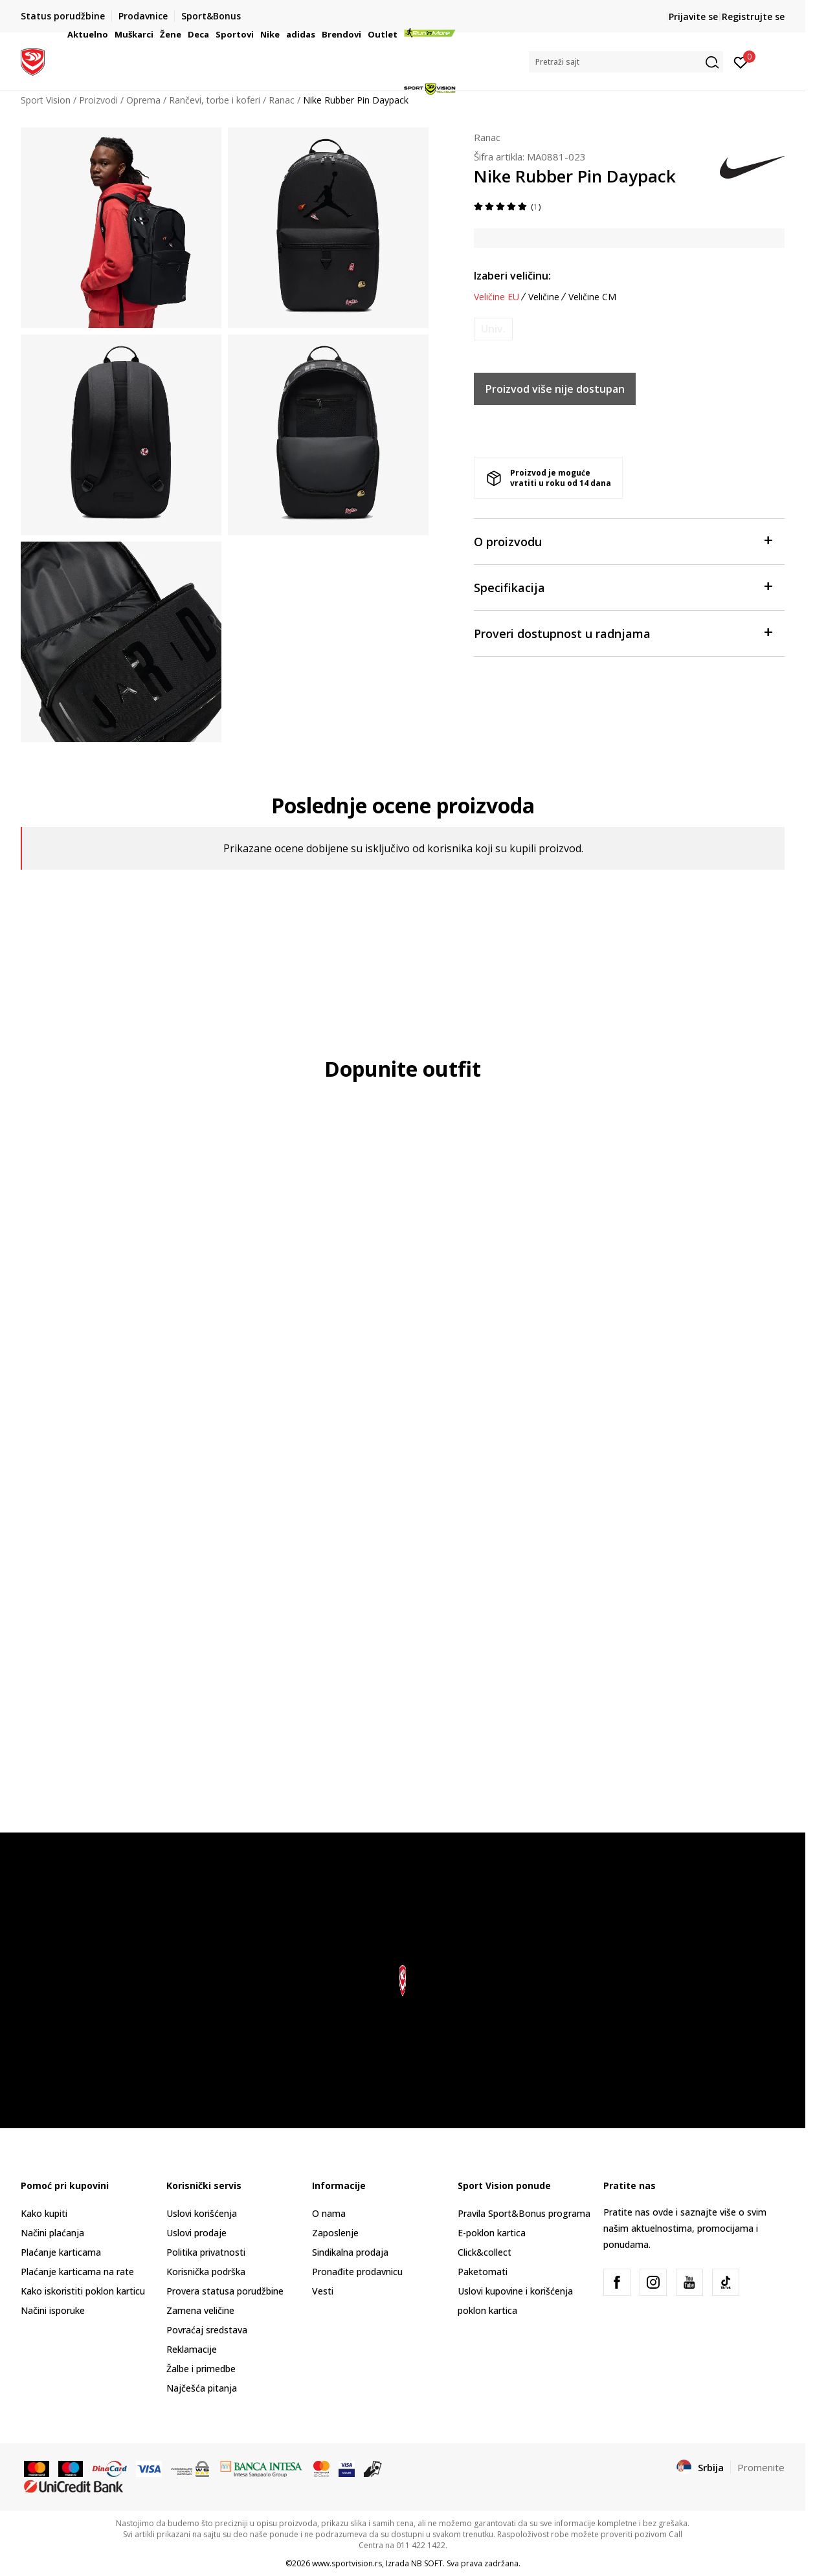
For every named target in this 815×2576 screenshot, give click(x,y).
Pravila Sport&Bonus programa (524, 2213)
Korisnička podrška (205, 2271)
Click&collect (484, 2252)
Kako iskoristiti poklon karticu (83, 2291)
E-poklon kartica (492, 2233)
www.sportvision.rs (347, 2563)
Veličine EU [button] (496, 297)
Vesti (322, 2291)
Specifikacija (623, 586)
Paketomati (483, 2271)
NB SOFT (427, 2563)
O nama (329, 2213)
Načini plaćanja (52, 2233)
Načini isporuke (53, 2310)
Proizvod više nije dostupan (555, 389)
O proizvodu (623, 540)
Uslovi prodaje (196, 2233)
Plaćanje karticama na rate (77, 2271)
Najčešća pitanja (201, 2388)
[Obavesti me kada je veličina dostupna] (493, 329)
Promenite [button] (761, 2467)
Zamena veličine (200, 2310)
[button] (626, 61)
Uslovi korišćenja (201, 2213)
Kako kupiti (44, 2213)
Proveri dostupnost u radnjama (623, 632)
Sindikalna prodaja (350, 2252)
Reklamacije (191, 2349)
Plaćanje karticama (61, 2252)
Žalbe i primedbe (201, 2368)
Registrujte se (753, 16)
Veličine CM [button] (592, 297)
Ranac (487, 137)
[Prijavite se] (741, 61)
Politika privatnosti (205, 2252)
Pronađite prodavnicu (357, 2271)
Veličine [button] (543, 297)
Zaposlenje (335, 2233)
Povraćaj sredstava (206, 2330)
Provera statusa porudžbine (225, 2291)
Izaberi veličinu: (512, 275)
